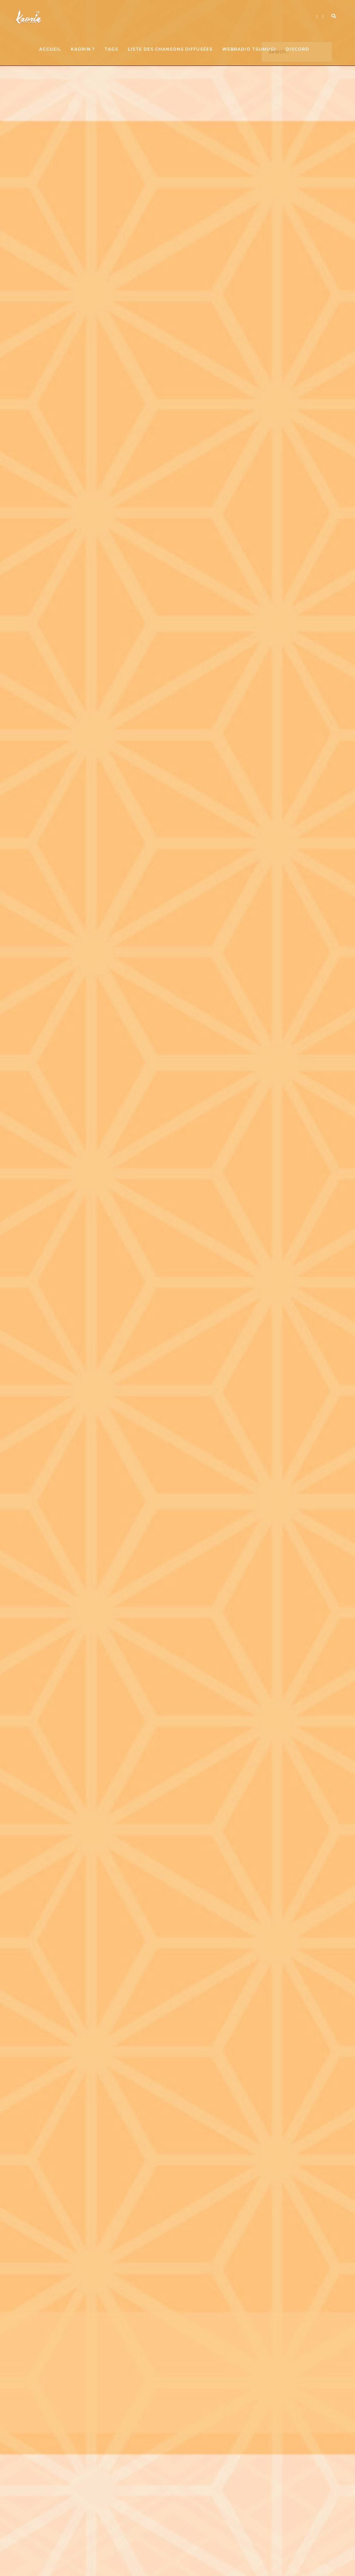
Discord (297, 49)
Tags (111, 49)
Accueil (50, 49)
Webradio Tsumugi (249, 49)
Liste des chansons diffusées (170, 49)
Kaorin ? (83, 49)
